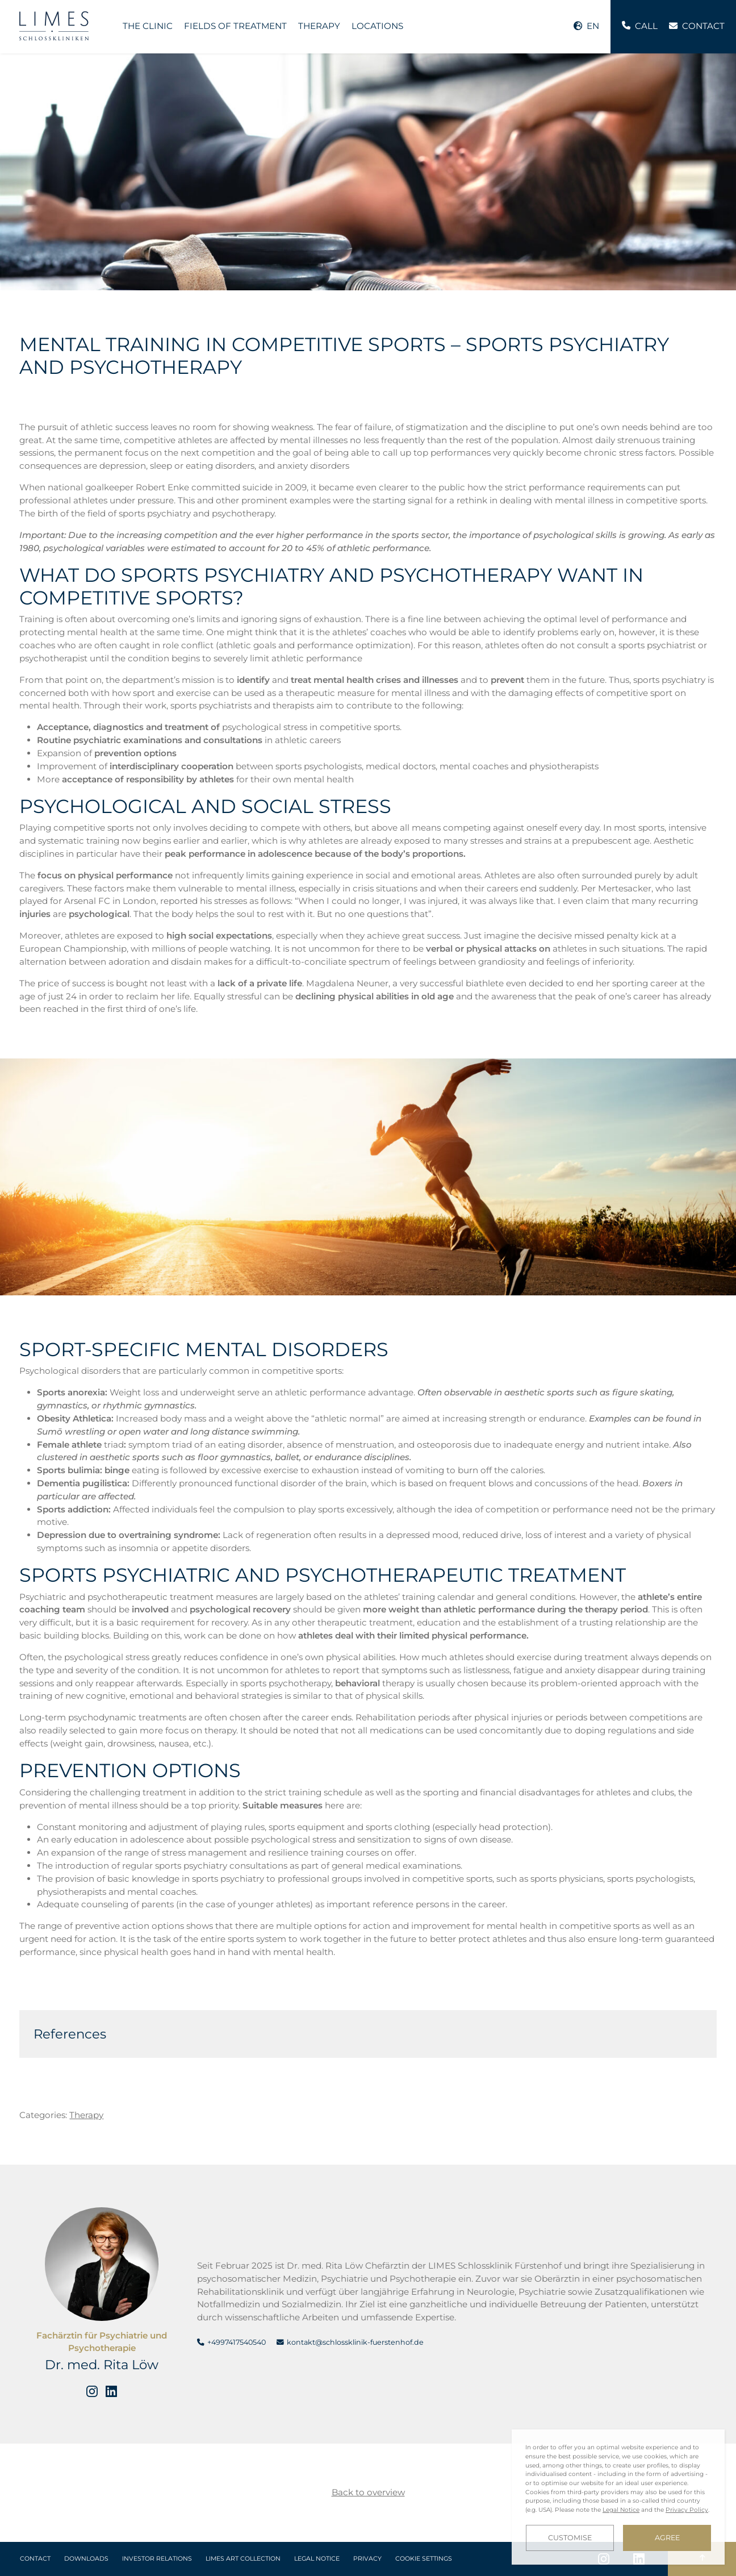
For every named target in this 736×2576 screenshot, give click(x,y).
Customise (570, 2537)
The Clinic (148, 25)
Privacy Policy (687, 2510)
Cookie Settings (423, 2558)
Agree (667, 2537)
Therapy (319, 25)
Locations (377, 25)
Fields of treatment (235, 25)
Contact (35, 2558)
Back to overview (368, 2492)
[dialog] (618, 2497)
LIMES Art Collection (243, 2558)
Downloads (86, 2558)
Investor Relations (157, 2558)
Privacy (367, 2558)
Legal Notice (317, 2558)
